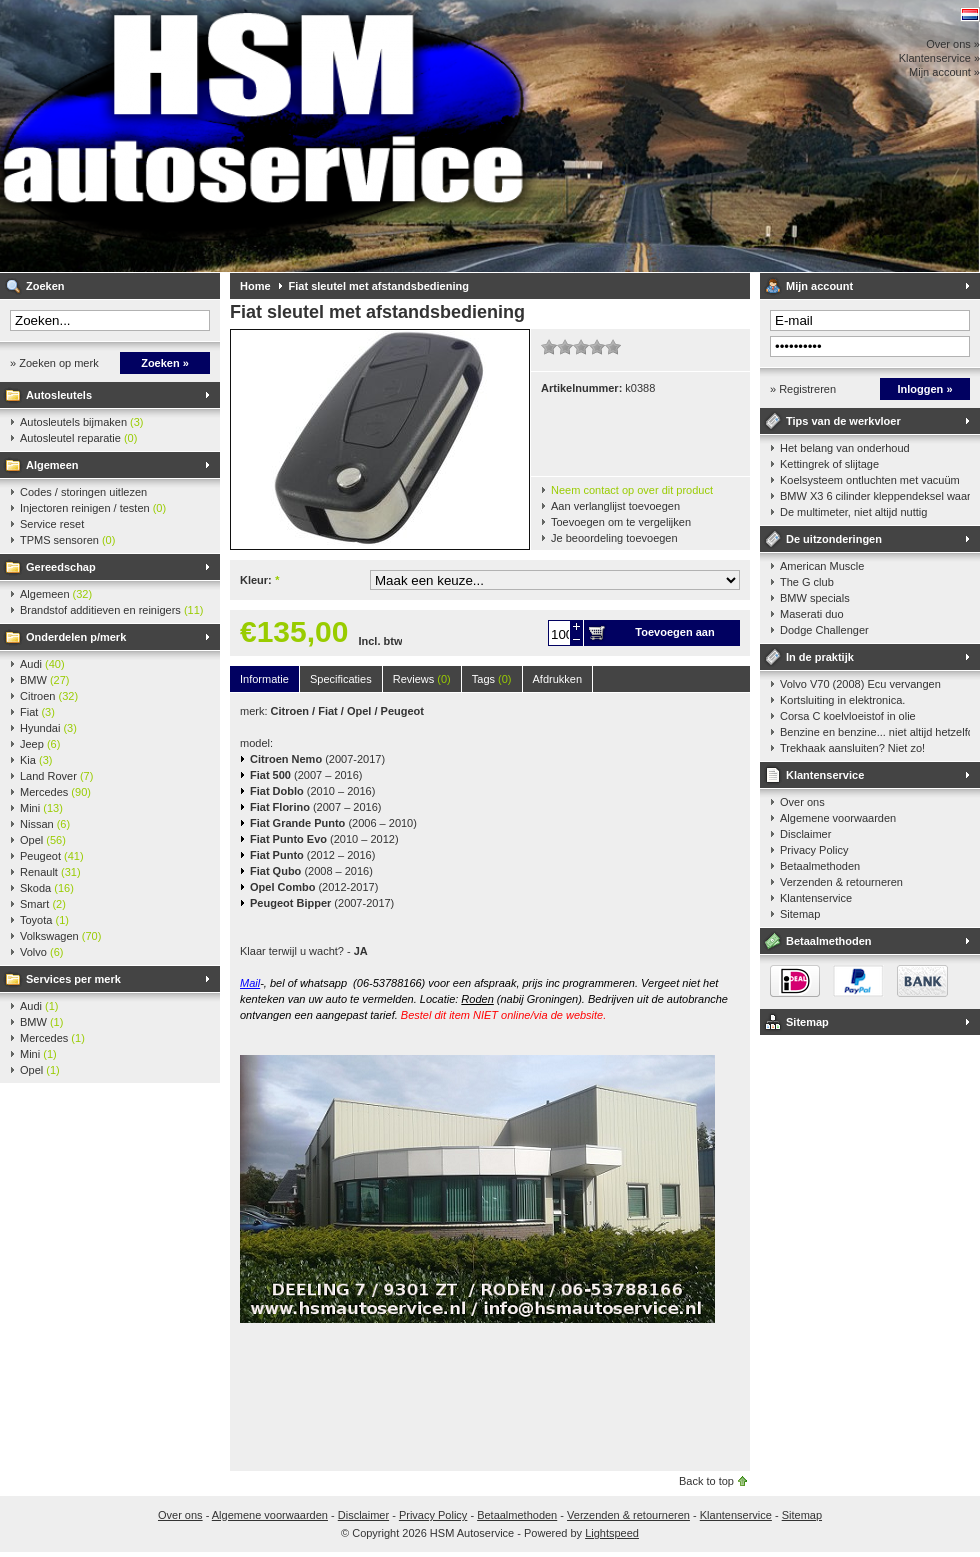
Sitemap (800, 914)
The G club (807, 582)
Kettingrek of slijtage (829, 464)
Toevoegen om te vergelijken (621, 522)
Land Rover (56, 776)
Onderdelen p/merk (76, 637)
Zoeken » (165, 363)
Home (255, 286)
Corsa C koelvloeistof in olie (848, 716)
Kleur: (259, 580)
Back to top (706, 1481)
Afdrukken (558, 679)
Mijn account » (944, 72)
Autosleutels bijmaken (82, 422)
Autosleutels (59, 395)
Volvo (41, 952)
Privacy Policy (814, 850)
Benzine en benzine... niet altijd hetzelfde (875, 732)
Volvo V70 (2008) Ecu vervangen (860, 684)
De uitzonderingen (834, 539)
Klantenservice (825, 775)
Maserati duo (812, 614)
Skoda (47, 888)
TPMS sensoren (67, 540)
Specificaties (341, 679)
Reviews (422, 679)
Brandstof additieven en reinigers (111, 610)
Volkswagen (60, 936)
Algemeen (52, 465)
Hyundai (48, 728)
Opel (43, 840)
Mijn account (819, 286)
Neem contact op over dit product (632, 490)
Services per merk (73, 979)
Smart (43, 904)
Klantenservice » (939, 58)
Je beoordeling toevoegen (614, 538)
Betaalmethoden (820, 866)
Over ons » (953, 44)
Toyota (44, 920)
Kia (36, 760)
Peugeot (52, 856)
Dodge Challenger (824, 630)
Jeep (40, 744)
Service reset (52, 524)
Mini (41, 808)
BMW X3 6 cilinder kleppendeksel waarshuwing (875, 496)
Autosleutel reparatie (78, 438)
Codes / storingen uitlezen (83, 492)
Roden (477, 999)
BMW (45, 680)
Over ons (802, 802)
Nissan (45, 824)
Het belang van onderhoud (845, 448)
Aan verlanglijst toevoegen (615, 506)
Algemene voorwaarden (838, 818)
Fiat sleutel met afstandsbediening (379, 286)
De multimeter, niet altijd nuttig (853, 512)
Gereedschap (61, 567)
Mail (250, 983)
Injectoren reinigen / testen (93, 508)
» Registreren (803, 389)
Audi (42, 664)
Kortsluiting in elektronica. (842, 700)
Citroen (49, 696)
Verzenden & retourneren (841, 882)
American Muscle (822, 566)
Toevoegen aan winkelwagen (674, 636)
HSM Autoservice (265, 136)
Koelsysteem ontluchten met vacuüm (870, 480)
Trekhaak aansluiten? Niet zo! (852, 748)
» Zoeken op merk (54, 363)
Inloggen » (925, 389)
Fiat (37, 712)
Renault (50, 872)
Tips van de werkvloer (843, 421)
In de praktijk (820, 657)
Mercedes (55, 792)
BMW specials (815, 598)
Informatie (264, 679)
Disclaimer (805, 834)
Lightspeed (612, 1533)
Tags (492, 679)
